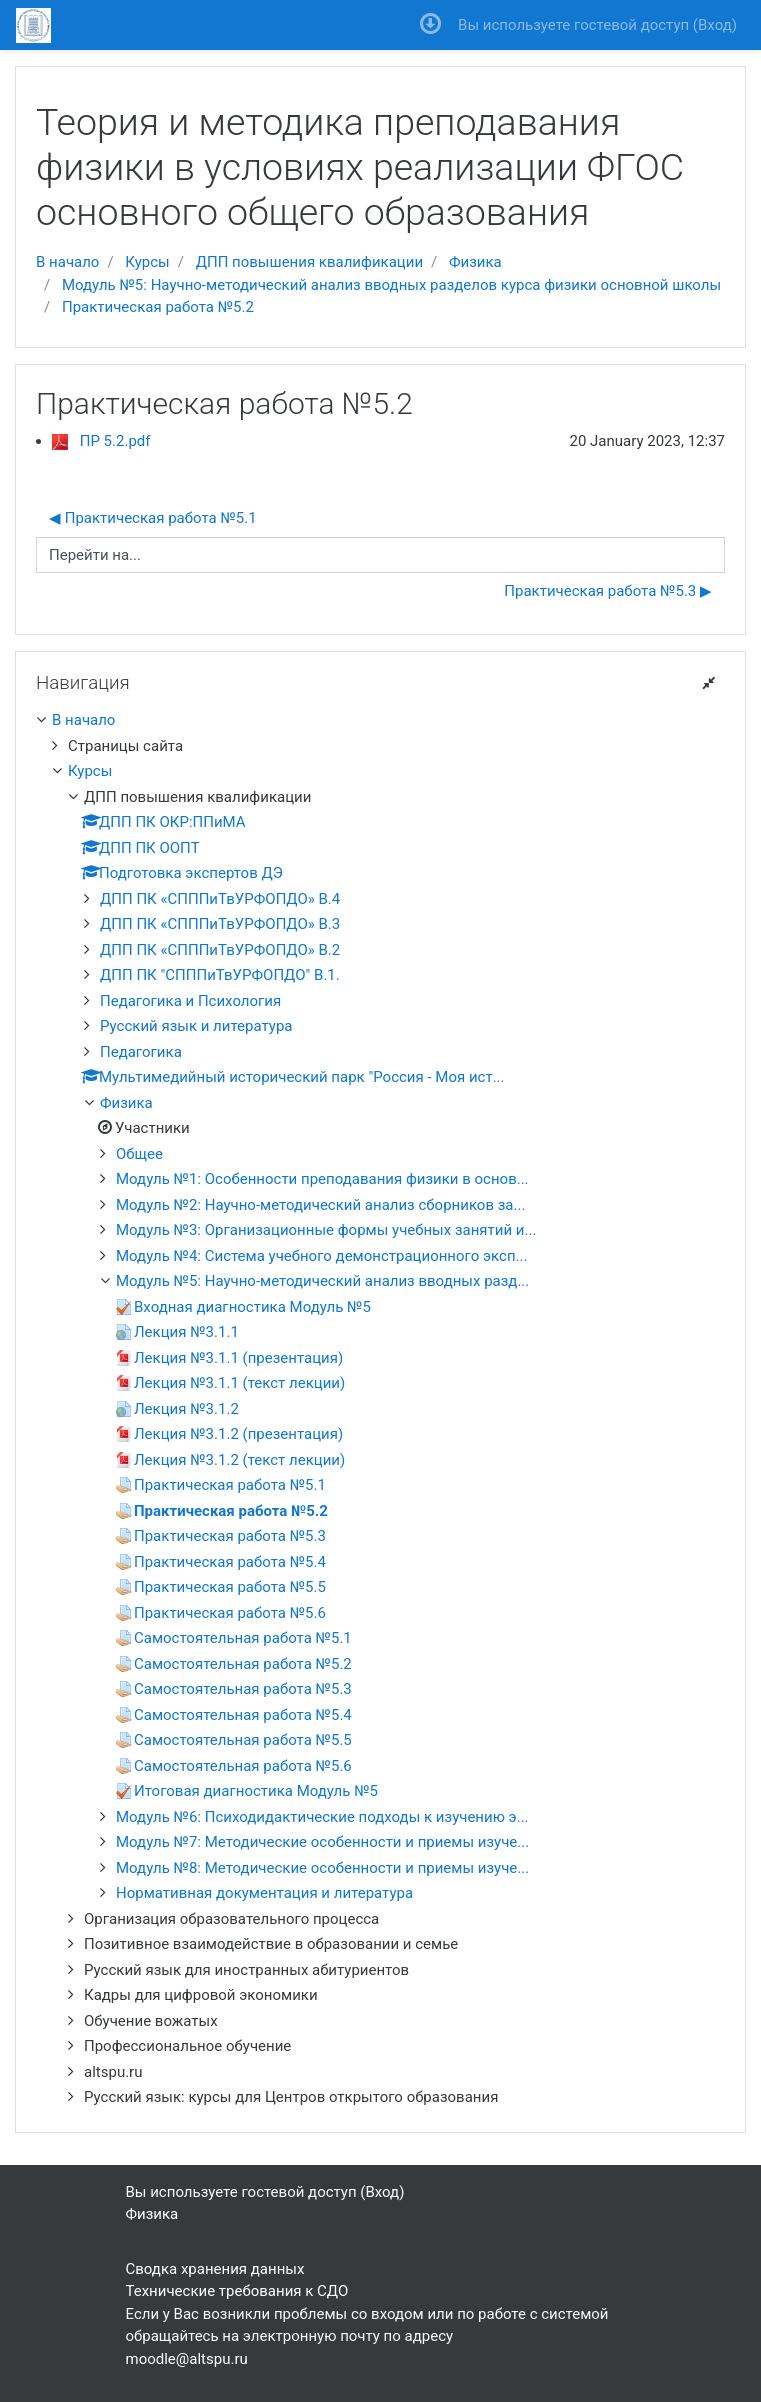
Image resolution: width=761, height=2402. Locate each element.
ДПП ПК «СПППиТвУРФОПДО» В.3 (220, 924)
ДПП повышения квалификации (309, 262)
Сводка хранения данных (215, 2269)
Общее (139, 1154)
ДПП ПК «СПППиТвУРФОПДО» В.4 (220, 899)
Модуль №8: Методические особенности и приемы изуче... (322, 1868)
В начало (67, 262)
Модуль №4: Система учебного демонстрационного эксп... (321, 1256)
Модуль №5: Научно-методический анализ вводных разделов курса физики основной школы (391, 285)
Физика (475, 262)
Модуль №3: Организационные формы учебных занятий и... (326, 1230)
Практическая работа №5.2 (158, 307)
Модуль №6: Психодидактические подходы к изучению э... (322, 1817)
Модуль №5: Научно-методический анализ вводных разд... (322, 1281)
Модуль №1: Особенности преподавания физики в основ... (322, 1179)
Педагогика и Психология (190, 1001)
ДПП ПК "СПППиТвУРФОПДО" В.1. (220, 975)
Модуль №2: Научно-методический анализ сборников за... (320, 1205)
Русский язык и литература (196, 1026)
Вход (715, 25)
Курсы (147, 262)
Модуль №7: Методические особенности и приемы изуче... (322, 1842)
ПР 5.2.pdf (115, 441)
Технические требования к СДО (237, 2291)
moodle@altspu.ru (187, 2359)
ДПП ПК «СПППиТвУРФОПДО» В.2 (220, 950)
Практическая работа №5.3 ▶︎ (608, 591)
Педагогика (141, 1052)
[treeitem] (380, 720)
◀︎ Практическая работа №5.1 (153, 518)
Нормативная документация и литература (264, 1893)
